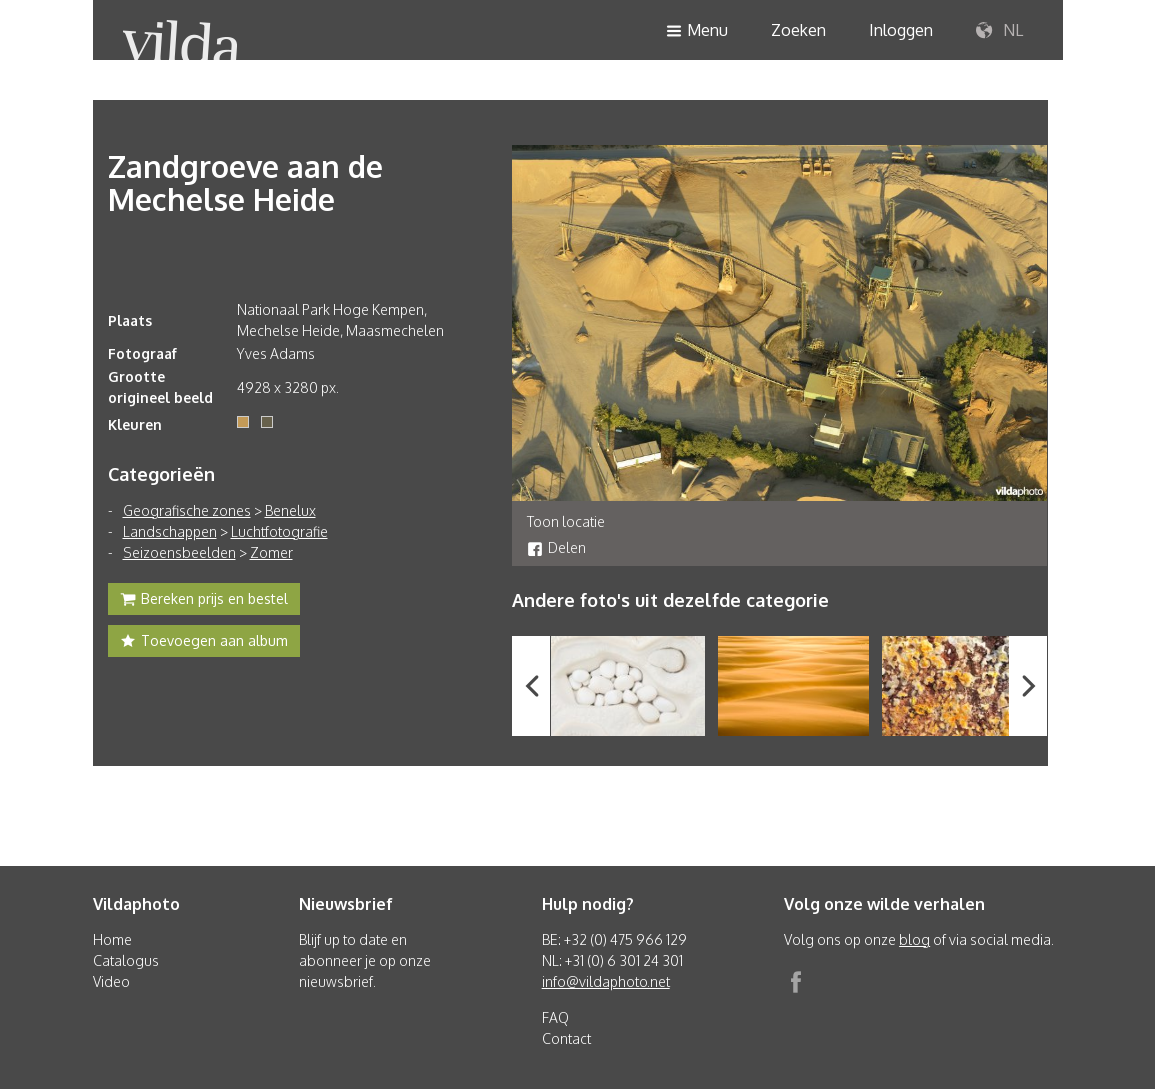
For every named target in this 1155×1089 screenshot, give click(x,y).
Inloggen (901, 30)
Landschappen (170, 531)
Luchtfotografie (279, 531)
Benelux (290, 510)
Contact (566, 1038)
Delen (556, 547)
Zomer (271, 552)
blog (914, 939)
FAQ (555, 1017)
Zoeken (798, 30)
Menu (697, 31)
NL (999, 31)
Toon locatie (566, 521)
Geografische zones (187, 510)
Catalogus (126, 960)
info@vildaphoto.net (606, 981)
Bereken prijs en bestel (204, 601)
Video (111, 981)
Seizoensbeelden (179, 552)
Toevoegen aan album (204, 643)
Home (112, 939)
